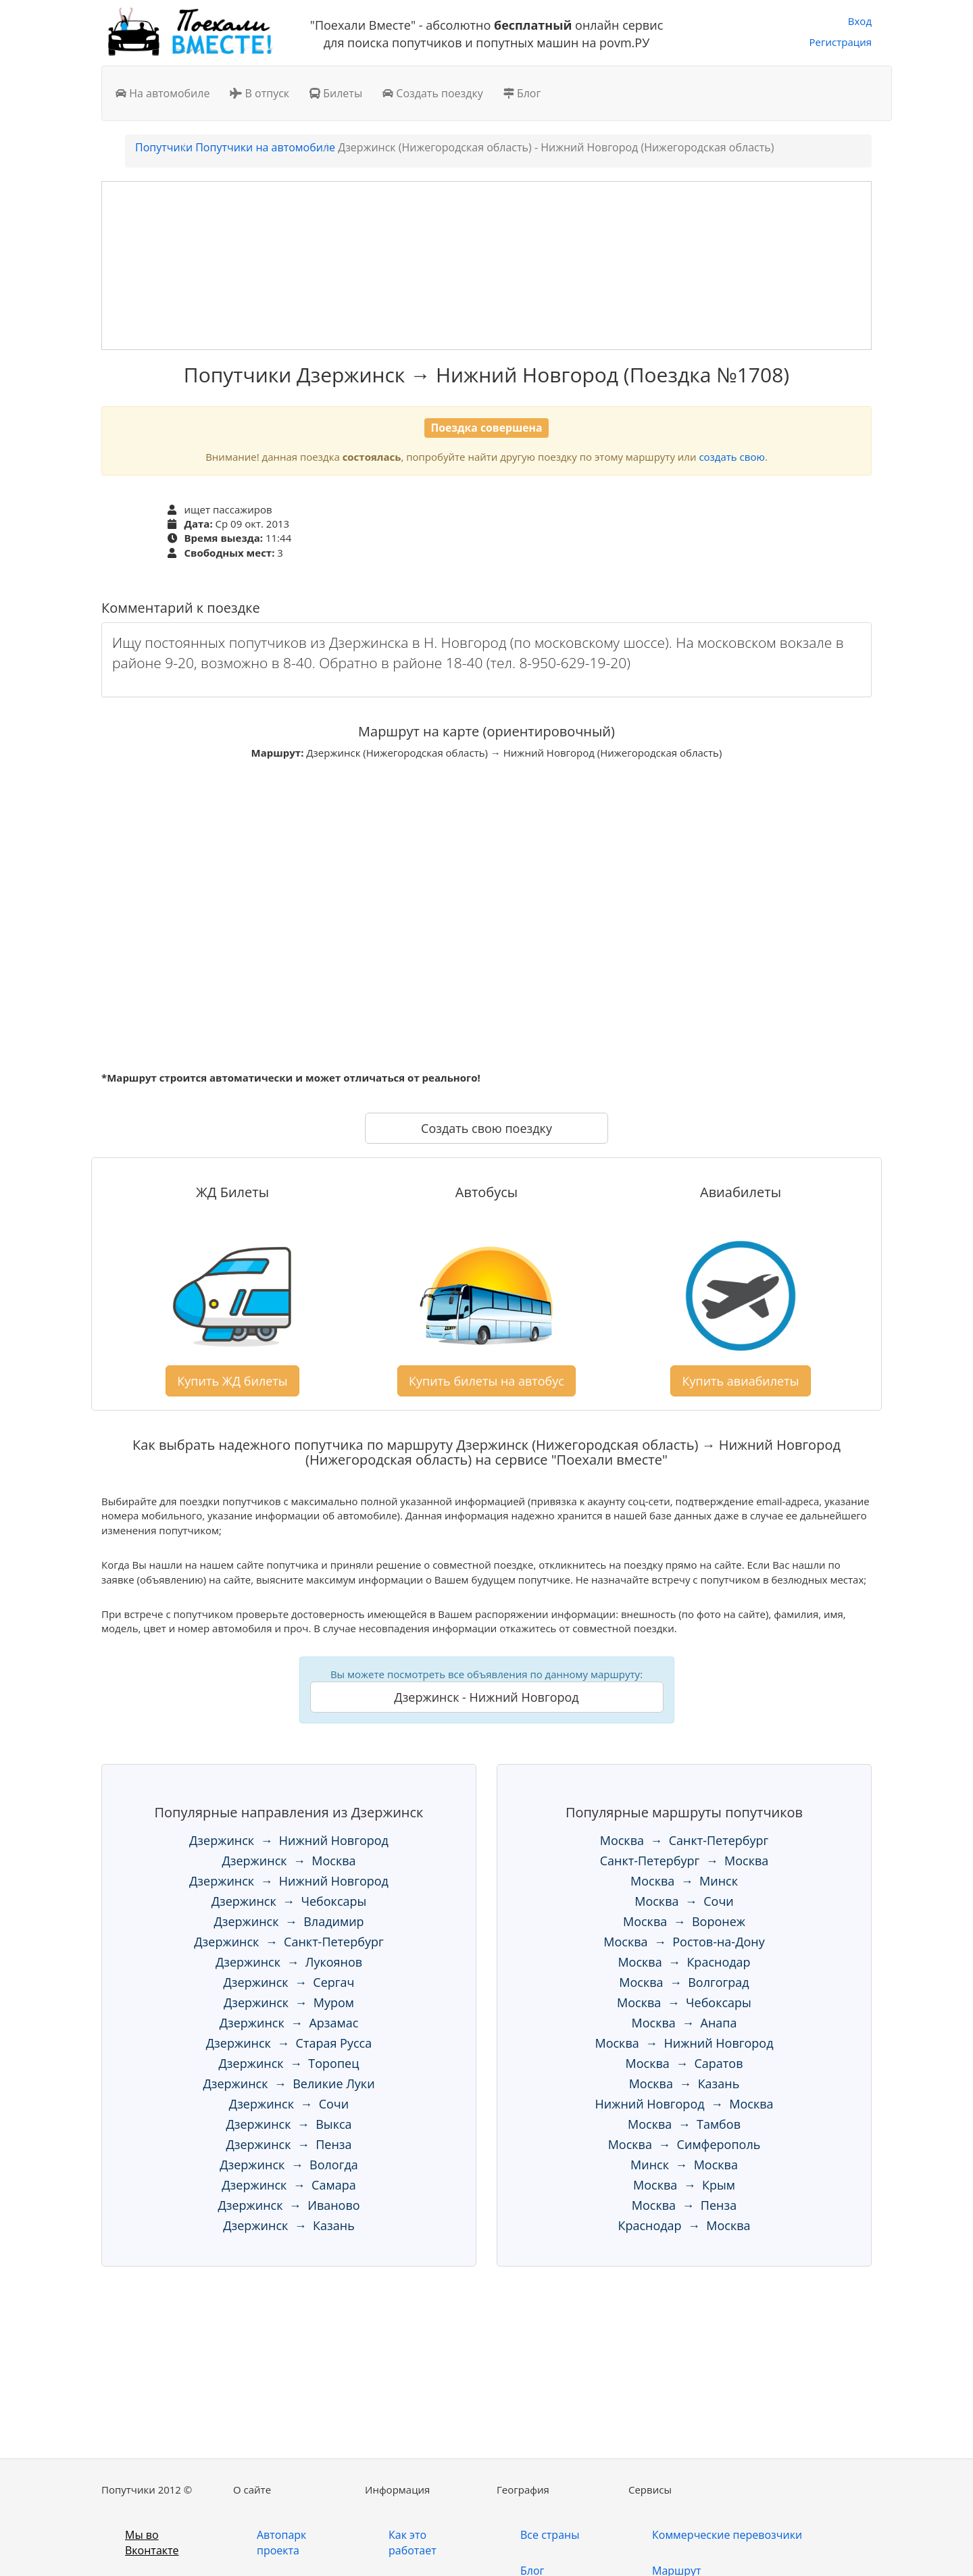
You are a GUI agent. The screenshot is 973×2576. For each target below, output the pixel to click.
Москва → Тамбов (684, 2124)
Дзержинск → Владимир (289, 1921)
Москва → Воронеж (684, 1921)
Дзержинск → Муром (289, 2002)
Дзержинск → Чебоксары (289, 1901)
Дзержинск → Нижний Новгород (289, 1840)
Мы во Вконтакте (152, 2542)
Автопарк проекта (281, 2542)
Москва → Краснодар (684, 1962)
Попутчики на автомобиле (265, 147)
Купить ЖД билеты (232, 1381)
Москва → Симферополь (684, 2144)
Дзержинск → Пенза (288, 2144)
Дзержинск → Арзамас (289, 2023)
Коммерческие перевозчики (727, 2534)
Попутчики (164, 147)
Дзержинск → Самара (288, 2185)
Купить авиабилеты (740, 1381)
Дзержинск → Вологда (289, 2164)
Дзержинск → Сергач (289, 1982)
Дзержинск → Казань (289, 2225)
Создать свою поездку (486, 1128)
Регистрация (840, 42)
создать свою (731, 456)
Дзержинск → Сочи (289, 2104)
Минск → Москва (684, 2164)
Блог (522, 93)
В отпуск (259, 93)
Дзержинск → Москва (288, 1860)
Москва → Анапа (684, 2023)
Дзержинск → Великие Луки (288, 2083)
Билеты (335, 93)
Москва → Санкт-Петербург (684, 1840)
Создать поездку (432, 93)
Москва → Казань (684, 2083)
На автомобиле (162, 93)
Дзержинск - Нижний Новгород (486, 1697)
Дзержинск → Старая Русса (289, 2043)
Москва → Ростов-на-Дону (683, 1942)
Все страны (549, 2534)
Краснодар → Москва (684, 2225)
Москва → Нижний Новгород (684, 2043)
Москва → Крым (684, 2185)
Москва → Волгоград (684, 1982)
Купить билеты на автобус (486, 1381)
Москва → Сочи (684, 1901)
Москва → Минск (684, 1881)
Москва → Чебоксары (684, 2002)
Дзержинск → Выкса (288, 2124)
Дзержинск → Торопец (289, 2063)
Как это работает (412, 2542)
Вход (860, 21)
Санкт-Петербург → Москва (684, 1860)
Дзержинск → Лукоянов (289, 1962)
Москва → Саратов (684, 2063)
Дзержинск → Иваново (288, 2205)
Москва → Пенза (684, 2205)
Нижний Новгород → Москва (684, 2104)
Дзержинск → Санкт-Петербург (288, 1942)
